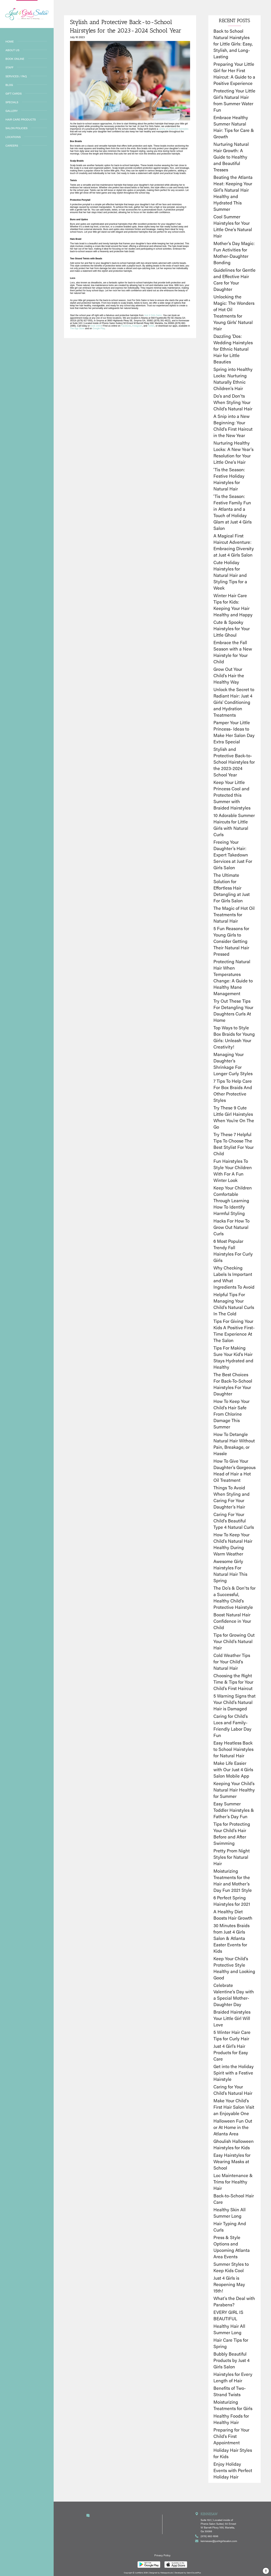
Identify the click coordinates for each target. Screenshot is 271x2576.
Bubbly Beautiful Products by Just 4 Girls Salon (231, 2360)
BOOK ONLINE (14, 59)
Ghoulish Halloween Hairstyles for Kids (233, 2144)
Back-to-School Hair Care (233, 2198)
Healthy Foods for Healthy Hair (231, 2419)
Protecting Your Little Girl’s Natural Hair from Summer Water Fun (234, 100)
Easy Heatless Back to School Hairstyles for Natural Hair (233, 1749)
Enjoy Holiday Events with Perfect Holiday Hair (232, 2470)
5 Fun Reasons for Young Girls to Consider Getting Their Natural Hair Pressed (231, 941)
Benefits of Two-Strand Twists (229, 2391)
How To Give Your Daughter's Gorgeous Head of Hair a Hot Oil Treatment (234, 1470)
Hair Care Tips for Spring (230, 2343)
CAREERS (11, 145)
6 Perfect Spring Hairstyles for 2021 (231, 1900)
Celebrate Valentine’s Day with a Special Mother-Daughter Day (233, 1994)
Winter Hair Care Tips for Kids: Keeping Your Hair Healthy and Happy (233, 605)
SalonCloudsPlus (194, 2572)
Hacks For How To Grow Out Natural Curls (231, 1227)
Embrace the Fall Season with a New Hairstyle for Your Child (232, 652)
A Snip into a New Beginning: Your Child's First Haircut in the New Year (233, 425)
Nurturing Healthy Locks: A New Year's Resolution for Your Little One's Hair (233, 452)
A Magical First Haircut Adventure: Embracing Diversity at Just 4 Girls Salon (233, 545)
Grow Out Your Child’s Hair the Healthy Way (228, 675)
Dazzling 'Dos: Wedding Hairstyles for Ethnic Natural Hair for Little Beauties (233, 349)
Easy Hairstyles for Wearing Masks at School (231, 2161)
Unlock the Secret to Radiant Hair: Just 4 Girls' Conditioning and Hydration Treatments (233, 702)
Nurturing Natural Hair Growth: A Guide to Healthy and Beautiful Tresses (231, 157)
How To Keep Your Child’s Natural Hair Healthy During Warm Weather (232, 1544)
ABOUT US (12, 50)
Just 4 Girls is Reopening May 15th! (229, 2284)
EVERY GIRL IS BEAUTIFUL (228, 2315)
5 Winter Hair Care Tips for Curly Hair (231, 2035)
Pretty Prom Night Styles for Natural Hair (231, 1856)
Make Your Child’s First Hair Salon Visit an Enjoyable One (233, 2106)
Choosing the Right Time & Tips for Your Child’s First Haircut (233, 1681)
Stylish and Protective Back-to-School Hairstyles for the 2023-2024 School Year (234, 762)
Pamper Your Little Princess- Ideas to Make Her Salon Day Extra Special (234, 732)
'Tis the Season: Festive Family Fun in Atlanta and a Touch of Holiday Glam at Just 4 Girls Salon (232, 512)
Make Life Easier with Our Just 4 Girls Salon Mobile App (233, 1769)
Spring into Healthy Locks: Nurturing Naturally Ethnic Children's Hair (233, 378)
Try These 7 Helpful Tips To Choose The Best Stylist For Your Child (233, 1144)
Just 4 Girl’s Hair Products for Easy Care (230, 2052)
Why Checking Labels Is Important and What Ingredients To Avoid (233, 1277)
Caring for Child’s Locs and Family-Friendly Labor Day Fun (232, 1725)
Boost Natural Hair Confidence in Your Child (232, 1620)
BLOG (9, 85)
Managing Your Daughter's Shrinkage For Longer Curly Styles (233, 1064)
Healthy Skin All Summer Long (229, 2212)
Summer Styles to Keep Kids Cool (231, 2267)
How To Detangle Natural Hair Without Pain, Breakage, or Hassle (234, 1443)
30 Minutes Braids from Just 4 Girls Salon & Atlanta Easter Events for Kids (231, 1938)
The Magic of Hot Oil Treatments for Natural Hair (234, 914)
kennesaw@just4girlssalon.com (219, 2541)
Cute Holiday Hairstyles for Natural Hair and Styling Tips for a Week (230, 575)
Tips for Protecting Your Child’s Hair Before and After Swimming (231, 1833)
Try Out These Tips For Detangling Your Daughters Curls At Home (233, 1010)
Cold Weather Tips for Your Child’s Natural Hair (231, 1661)
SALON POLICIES (16, 128)
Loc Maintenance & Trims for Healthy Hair (233, 2181)
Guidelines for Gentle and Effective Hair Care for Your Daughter (234, 279)
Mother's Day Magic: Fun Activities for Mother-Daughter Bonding (234, 253)
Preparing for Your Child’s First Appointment (231, 2436)
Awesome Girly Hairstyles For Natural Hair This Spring (230, 1570)
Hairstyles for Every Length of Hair (232, 2377)
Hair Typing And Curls (229, 2226)
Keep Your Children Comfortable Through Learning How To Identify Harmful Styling (232, 1200)
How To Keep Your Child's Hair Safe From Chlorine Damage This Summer (231, 1414)
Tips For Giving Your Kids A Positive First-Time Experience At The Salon (234, 1330)
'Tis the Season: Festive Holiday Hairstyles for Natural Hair (229, 479)
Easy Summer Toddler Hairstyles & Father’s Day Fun (233, 1809)
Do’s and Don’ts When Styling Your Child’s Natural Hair (232, 402)
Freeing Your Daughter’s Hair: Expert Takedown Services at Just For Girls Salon (232, 855)
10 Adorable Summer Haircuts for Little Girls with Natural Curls (234, 824)
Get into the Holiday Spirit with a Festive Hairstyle (233, 2072)
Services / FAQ (16, 76)
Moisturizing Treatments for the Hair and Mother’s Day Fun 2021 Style (232, 1880)
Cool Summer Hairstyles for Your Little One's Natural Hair (232, 226)
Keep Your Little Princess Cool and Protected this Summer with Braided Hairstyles (231, 795)
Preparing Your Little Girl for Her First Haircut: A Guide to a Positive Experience (234, 73)
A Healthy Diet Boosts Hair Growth (232, 1914)
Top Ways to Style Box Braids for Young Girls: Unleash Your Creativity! (234, 1037)
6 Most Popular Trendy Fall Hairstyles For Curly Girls (233, 1250)
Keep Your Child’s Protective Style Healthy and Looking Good (234, 1968)
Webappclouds (166, 2572)
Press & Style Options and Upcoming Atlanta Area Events (231, 2247)
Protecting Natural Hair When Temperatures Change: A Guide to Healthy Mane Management (233, 977)
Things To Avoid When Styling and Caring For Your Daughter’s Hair (231, 1497)
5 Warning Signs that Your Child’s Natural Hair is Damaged (234, 1702)
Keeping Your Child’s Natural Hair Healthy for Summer (234, 1789)
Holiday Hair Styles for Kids (232, 2453)
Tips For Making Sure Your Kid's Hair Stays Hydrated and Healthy (233, 1357)
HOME (9, 41)
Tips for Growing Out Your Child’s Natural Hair (234, 1641)
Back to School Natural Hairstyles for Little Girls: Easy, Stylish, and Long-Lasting (233, 44)
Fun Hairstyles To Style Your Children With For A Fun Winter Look (232, 1170)
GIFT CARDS (13, 93)
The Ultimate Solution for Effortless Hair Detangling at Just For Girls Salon (231, 888)
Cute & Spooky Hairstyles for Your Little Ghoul (231, 628)
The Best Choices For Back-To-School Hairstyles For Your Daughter (232, 1384)
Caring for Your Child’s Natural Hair (232, 2089)
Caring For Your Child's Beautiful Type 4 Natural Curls (233, 1520)
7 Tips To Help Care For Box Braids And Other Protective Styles (232, 1090)
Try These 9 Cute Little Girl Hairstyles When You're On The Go (233, 1117)
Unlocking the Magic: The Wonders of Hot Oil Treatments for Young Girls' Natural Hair (233, 312)
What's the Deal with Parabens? (234, 2301)
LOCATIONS (13, 137)
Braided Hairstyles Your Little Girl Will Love (231, 2018)
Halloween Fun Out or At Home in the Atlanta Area (232, 2127)
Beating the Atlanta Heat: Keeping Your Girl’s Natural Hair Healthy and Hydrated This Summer (233, 193)
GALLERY (11, 111)
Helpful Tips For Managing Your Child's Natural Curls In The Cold (233, 1304)
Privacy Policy (162, 2555)
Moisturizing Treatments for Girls (232, 2405)
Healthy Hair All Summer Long (229, 2329)
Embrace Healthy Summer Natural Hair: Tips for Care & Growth (233, 127)
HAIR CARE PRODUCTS (20, 119)
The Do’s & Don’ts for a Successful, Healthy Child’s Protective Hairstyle (234, 1597)
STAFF (9, 67)
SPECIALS (11, 102)
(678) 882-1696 (209, 2536)
